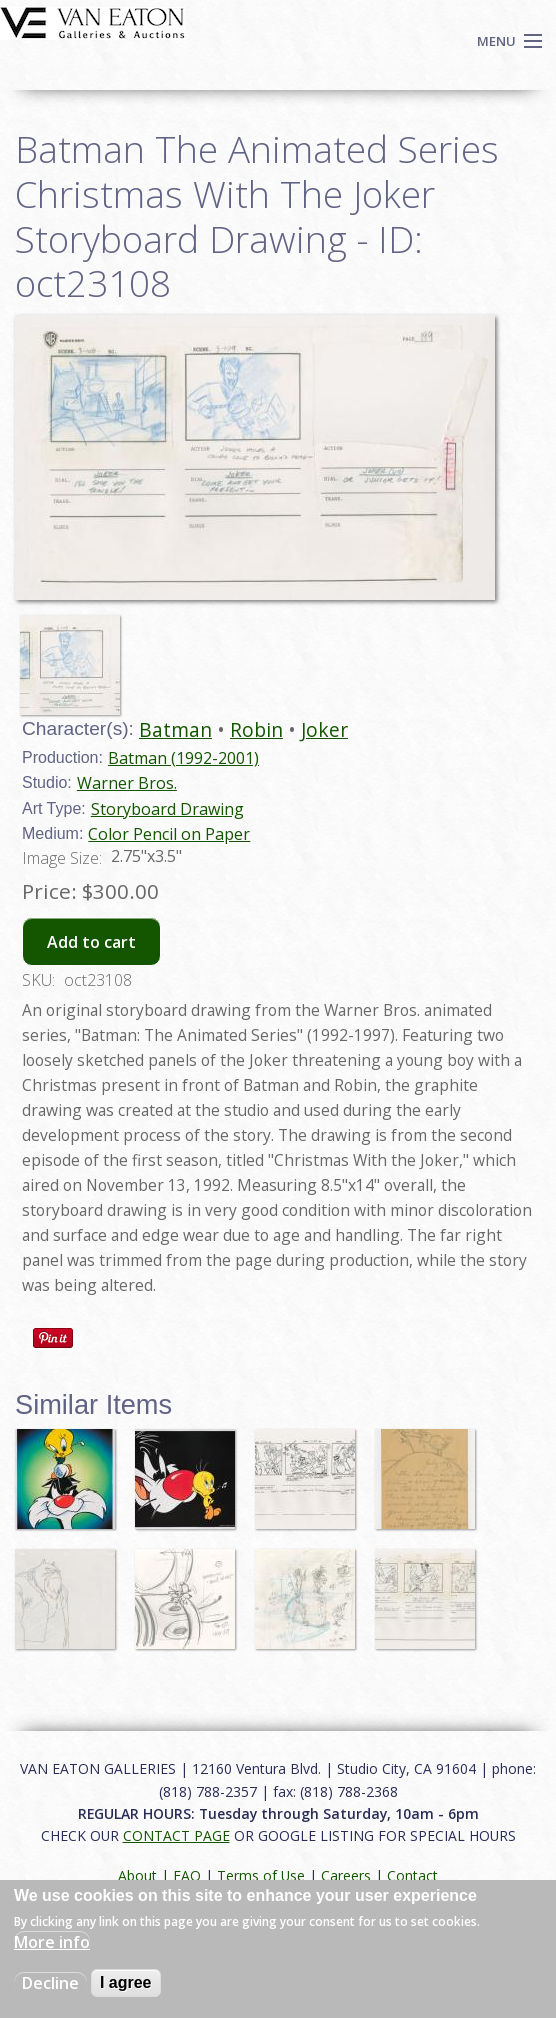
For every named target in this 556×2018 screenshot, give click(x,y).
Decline (50, 1983)
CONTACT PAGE (176, 1835)
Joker (324, 729)
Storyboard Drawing (167, 809)
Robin (256, 729)
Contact (412, 1875)
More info (52, 1942)
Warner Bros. (127, 783)
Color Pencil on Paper (169, 834)
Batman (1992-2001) (183, 758)
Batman (175, 729)
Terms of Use (261, 1875)
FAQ (187, 1875)
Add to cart (91, 942)
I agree (126, 1982)
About (137, 1875)
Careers (346, 1875)
